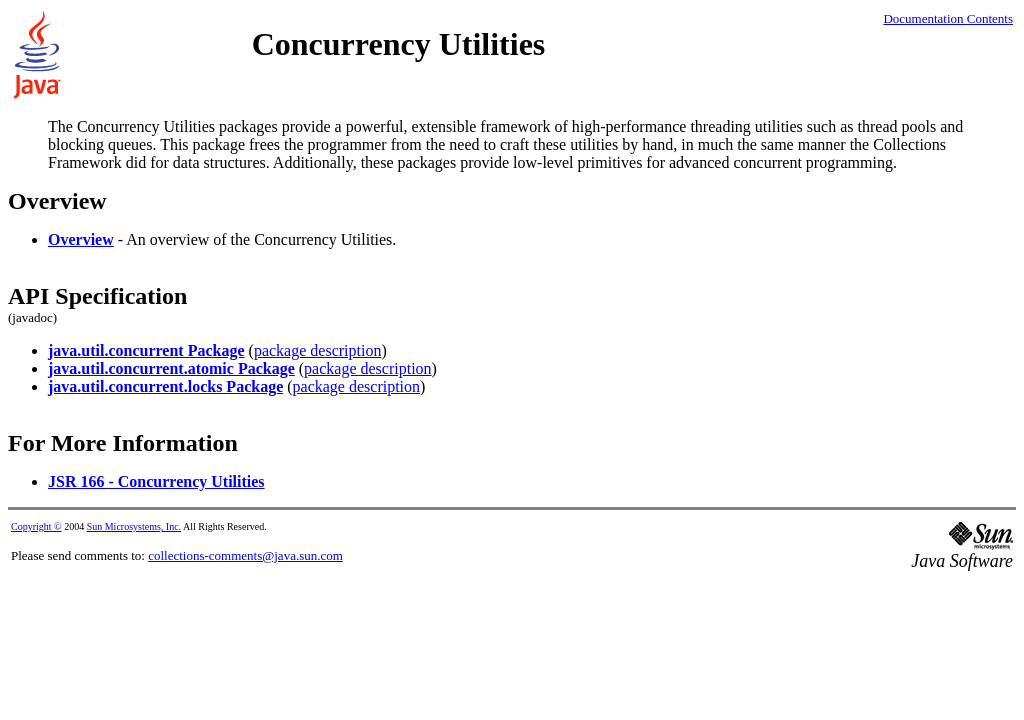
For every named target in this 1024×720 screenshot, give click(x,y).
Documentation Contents (948, 18)
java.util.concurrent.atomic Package (171, 368)
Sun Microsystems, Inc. (134, 526)
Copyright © (36, 526)
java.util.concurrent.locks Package (165, 386)
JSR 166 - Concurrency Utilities (156, 481)
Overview (81, 239)
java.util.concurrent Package (146, 350)
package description (318, 350)
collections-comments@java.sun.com (245, 555)
